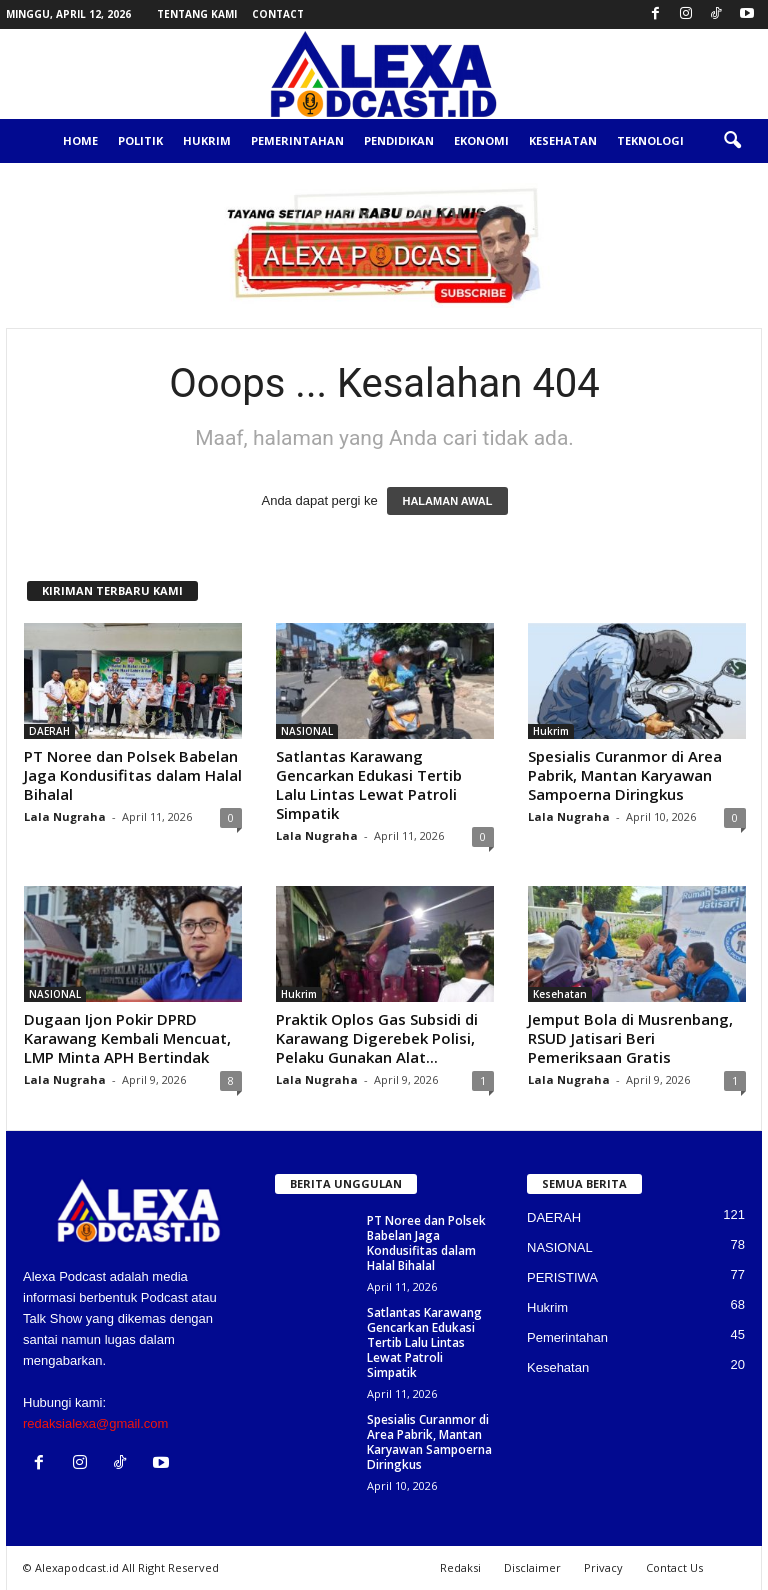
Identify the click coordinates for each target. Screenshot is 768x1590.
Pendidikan (399, 140)
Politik (140, 140)
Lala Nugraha (65, 816)
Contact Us (674, 1567)
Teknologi (650, 140)
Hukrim (207, 140)
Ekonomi (481, 140)
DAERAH (49, 731)
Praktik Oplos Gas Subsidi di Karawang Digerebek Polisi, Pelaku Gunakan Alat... (377, 1038)
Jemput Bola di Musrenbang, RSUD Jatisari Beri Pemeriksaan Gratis (630, 1038)
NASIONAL (307, 731)
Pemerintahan (297, 140)
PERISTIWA (562, 1277)
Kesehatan (563, 140)
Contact (278, 14)
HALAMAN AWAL (447, 501)
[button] (732, 141)
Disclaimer (532, 1567)
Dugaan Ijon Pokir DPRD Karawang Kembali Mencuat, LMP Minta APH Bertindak (127, 1038)
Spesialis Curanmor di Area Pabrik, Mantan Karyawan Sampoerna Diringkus (625, 775)
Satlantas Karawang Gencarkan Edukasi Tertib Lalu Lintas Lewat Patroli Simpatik (369, 784)
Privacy (603, 1567)
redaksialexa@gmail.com (95, 1423)
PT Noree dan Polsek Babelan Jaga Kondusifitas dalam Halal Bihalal (133, 775)
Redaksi (460, 1567)
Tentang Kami (197, 14)
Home (80, 140)
